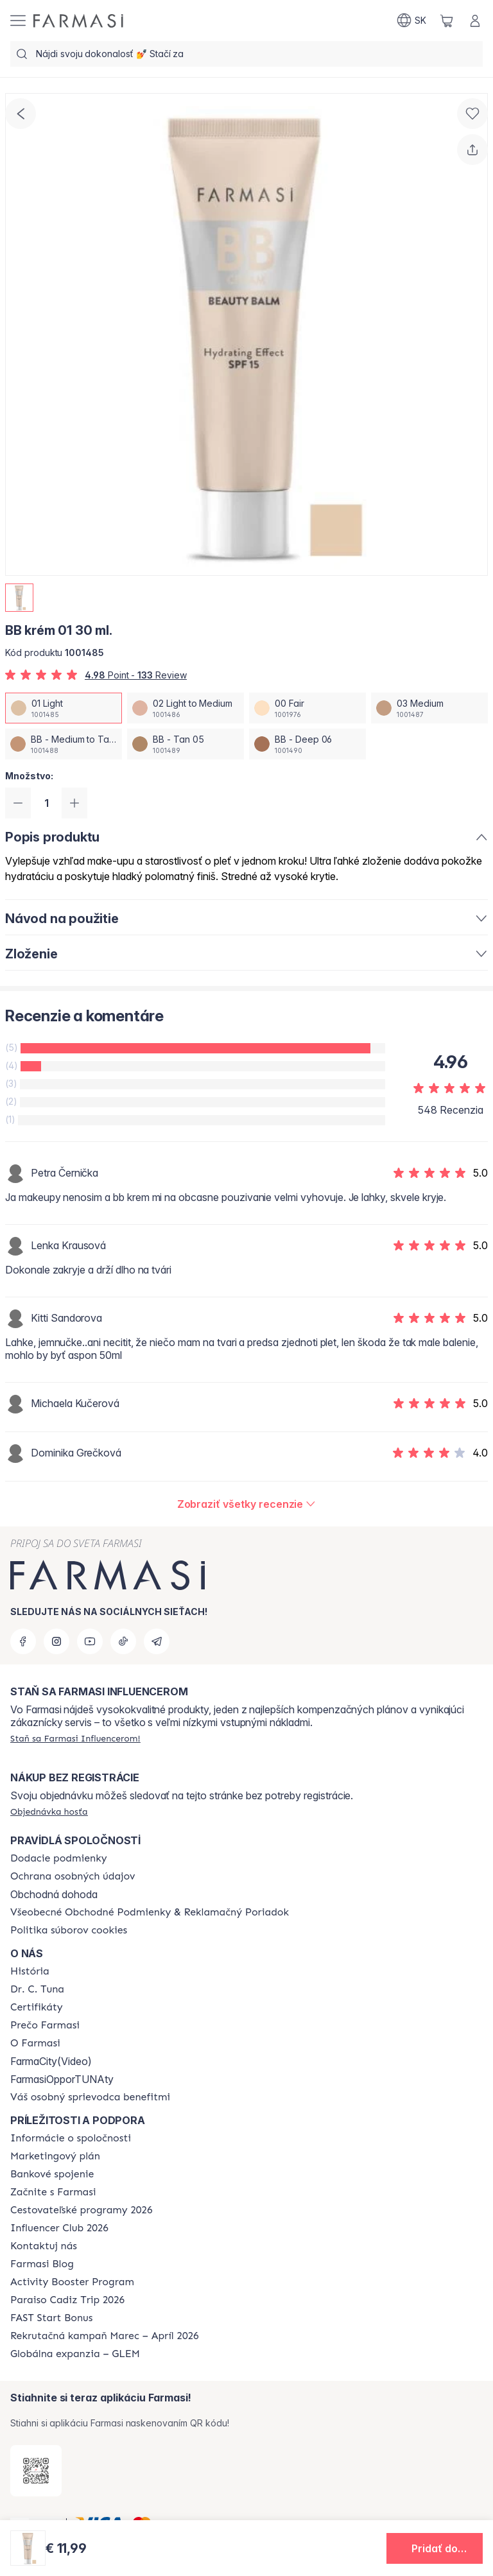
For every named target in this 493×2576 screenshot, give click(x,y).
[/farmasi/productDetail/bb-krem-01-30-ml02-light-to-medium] (185, 708)
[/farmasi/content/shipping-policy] (58, 1858)
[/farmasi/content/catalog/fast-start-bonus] (51, 2318)
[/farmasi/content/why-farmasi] (45, 2025)
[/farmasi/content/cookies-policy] (68, 1930)
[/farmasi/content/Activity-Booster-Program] (72, 2282)
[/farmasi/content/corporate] (70, 2138)
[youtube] (90, 1641)
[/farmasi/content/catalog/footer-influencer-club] (59, 2228)
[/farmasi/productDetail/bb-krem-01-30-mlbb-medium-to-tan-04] (63, 744)
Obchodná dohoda (54, 1894)
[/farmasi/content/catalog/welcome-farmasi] (90, 2097)
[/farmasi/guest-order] (49, 1811)
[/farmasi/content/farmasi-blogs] (42, 2264)
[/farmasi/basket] (446, 20)
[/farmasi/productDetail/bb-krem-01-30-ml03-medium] (429, 708)
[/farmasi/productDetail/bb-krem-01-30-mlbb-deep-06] (307, 744)
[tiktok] (123, 1641)
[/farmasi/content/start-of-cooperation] (53, 2192)
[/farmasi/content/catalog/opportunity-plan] (55, 2156)
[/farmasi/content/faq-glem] (75, 2353)
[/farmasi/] (78, 20)
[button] (434, 2548)
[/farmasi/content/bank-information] (52, 2174)
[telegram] (156, 1641)
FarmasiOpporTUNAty (62, 2079)
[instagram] (56, 1641)
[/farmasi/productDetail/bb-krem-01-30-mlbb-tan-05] (185, 744)
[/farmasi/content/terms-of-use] (149, 1912)
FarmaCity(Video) (51, 2061)
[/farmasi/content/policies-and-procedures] (72, 1876)
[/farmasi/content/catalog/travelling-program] (81, 2210)
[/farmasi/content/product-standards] (36, 2007)
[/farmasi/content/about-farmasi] (29, 1971)
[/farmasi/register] (75, 1738)
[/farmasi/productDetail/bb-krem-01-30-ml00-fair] (307, 708)
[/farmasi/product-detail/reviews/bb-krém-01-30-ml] (246, 1504)
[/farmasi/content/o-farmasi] (35, 2043)
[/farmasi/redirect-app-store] (36, 2470)
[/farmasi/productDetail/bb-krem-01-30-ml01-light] (63, 708)
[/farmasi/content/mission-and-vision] (37, 1989)
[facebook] (23, 1641)
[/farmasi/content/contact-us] (43, 2246)
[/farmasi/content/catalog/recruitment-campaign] (104, 2336)
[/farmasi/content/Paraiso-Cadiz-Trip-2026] (67, 2300)
